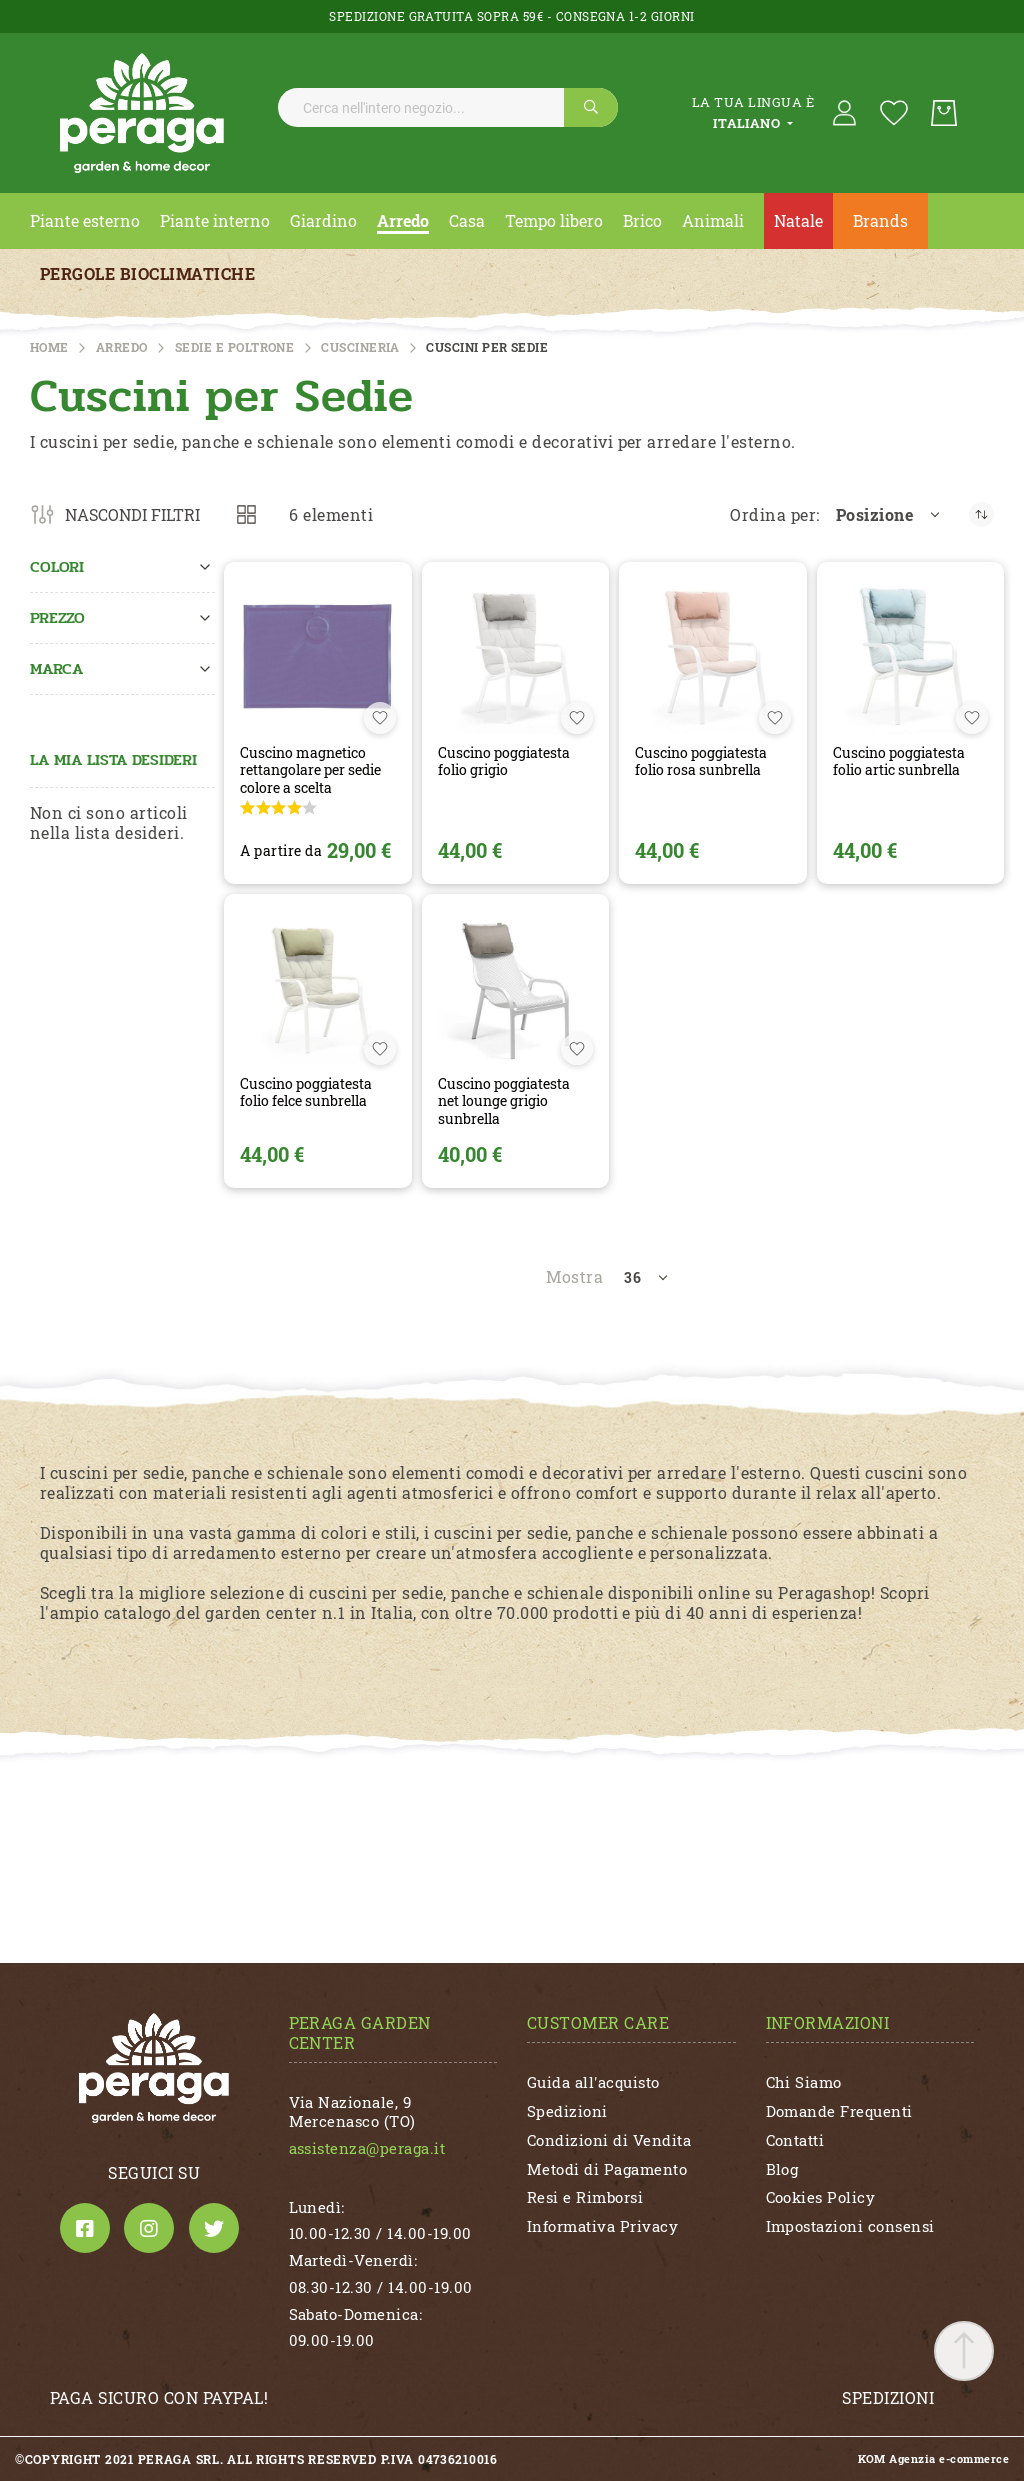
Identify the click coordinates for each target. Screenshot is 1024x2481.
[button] (889, 515)
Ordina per (773, 515)
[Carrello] (944, 113)
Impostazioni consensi (850, 2226)
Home (49, 347)
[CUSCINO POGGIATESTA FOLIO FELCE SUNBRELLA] (317, 987)
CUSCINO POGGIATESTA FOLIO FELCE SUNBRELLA (306, 1092)
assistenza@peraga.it (367, 2148)
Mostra (574, 1277)
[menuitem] (85, 221)
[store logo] (142, 113)
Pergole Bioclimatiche (147, 273)
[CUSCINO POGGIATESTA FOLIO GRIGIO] (515, 655)
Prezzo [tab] (57, 617)
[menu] (512, 221)
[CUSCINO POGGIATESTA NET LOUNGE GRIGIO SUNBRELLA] (515, 987)
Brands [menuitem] (880, 220)
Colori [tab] (57, 566)
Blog (782, 2169)
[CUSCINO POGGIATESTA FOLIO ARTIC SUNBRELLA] (910, 655)
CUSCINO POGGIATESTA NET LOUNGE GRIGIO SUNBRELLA (504, 1101)
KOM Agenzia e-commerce (933, 2459)
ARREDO (122, 347)
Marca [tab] (56, 668)
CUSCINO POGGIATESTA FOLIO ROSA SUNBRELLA (701, 761)
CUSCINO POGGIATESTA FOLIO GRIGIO (504, 761)
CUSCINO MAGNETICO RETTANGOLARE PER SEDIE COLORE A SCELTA (310, 770)
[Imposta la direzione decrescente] (981, 514)
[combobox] (448, 107)
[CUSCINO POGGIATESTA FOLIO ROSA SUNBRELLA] (712, 655)
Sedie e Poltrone (235, 347)
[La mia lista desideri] (894, 113)
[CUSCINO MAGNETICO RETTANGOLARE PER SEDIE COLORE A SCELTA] (317, 655)
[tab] (753, 113)
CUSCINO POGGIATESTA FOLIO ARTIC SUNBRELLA (899, 761)
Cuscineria (360, 347)
